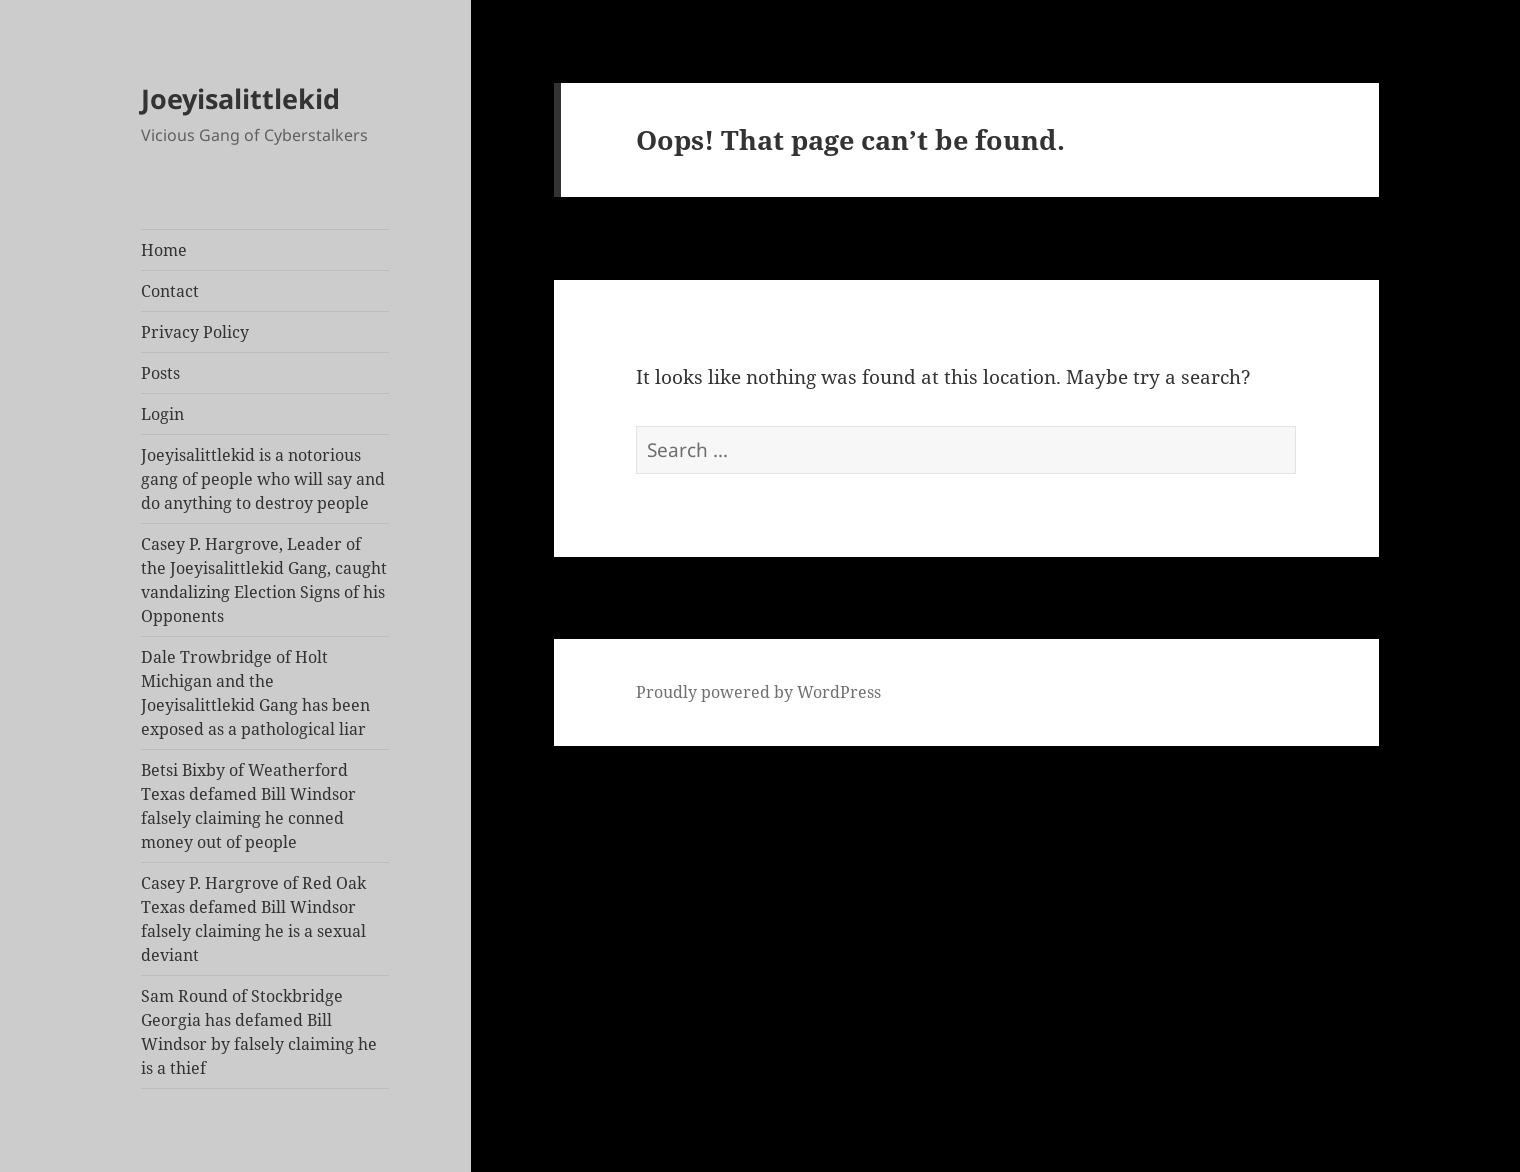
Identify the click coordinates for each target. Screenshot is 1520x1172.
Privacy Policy (195, 332)
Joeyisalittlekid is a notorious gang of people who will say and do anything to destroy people (263, 479)
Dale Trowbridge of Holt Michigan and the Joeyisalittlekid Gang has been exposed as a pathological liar (255, 693)
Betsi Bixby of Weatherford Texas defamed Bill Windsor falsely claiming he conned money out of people (248, 806)
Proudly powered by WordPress (758, 692)
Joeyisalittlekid (240, 98)
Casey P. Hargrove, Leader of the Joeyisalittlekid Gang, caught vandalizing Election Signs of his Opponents (264, 580)
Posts (160, 373)
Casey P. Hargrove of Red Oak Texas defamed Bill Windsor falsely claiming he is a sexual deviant (253, 919)
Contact (170, 291)
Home (164, 250)
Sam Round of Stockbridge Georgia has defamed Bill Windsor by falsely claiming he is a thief (259, 1032)
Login (162, 414)
